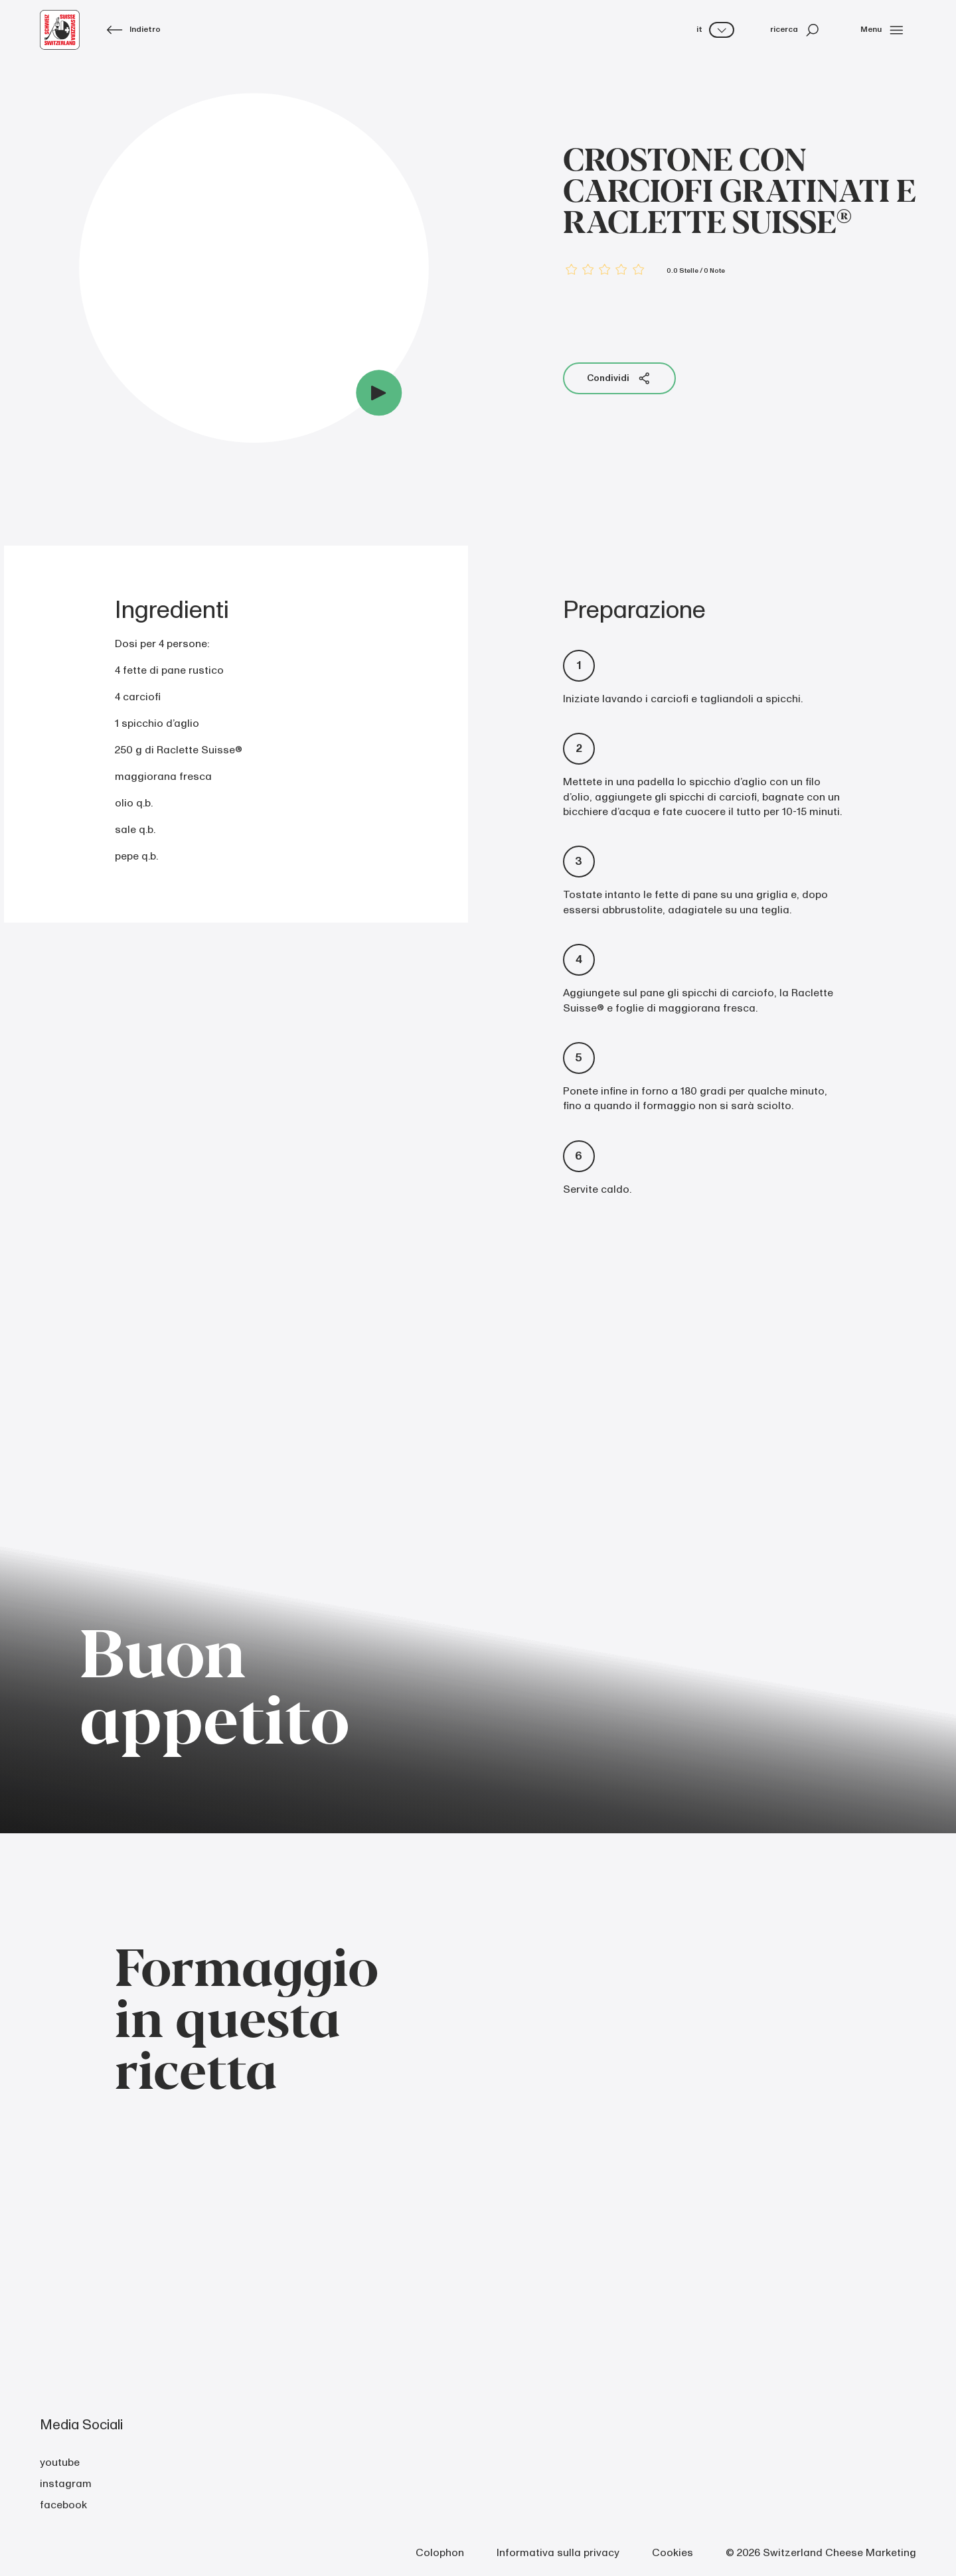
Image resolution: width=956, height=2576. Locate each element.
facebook (63, 2505)
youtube (60, 2462)
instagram (66, 2483)
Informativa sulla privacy (558, 2552)
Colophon (440, 2552)
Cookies (672, 2552)
